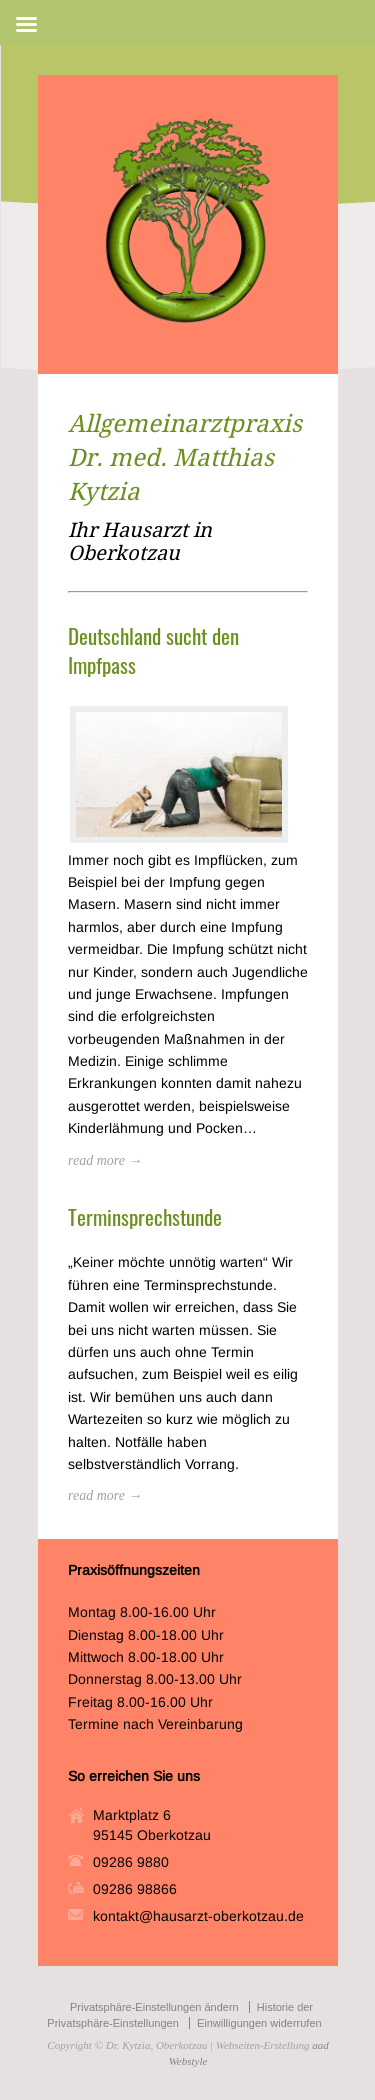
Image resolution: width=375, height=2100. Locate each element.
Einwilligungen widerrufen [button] (259, 2023)
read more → (105, 1160)
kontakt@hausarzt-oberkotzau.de (198, 1916)
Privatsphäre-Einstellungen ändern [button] (154, 2007)
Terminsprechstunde (145, 1216)
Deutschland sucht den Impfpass (153, 650)
